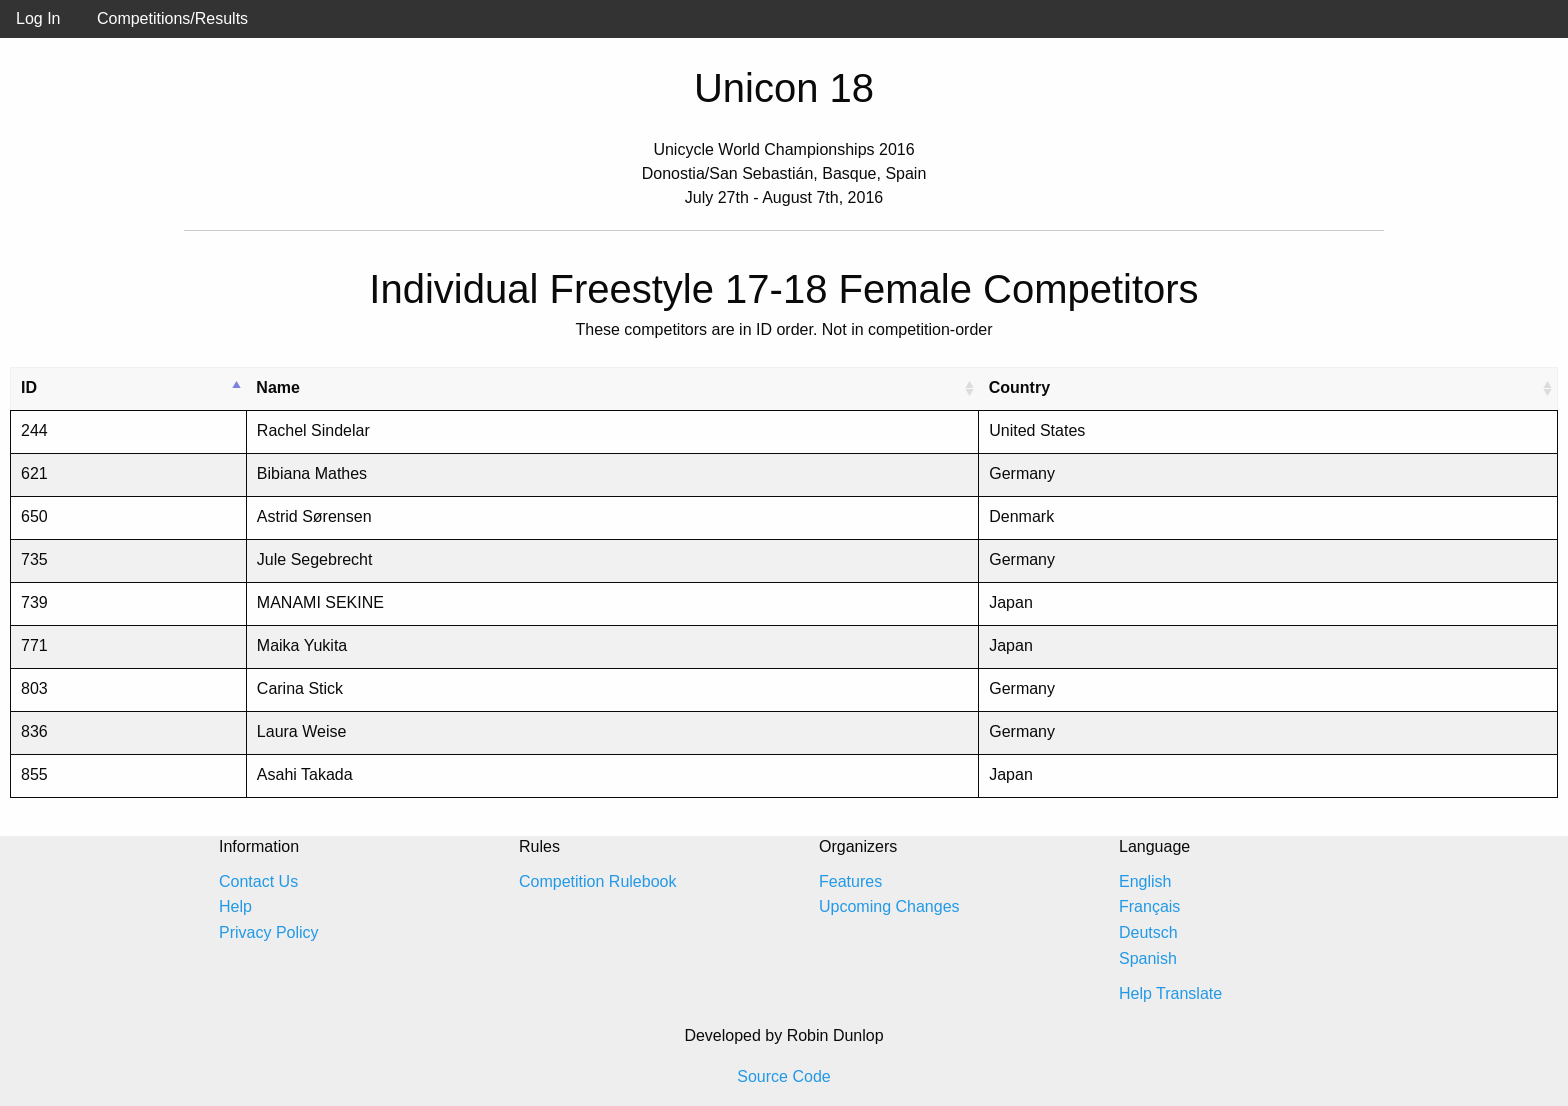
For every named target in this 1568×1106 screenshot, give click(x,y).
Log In (38, 18)
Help (235, 906)
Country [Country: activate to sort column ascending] (1019, 387)
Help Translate (1170, 993)
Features (850, 881)
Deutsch (1148, 932)
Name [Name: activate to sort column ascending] (278, 387)
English (1145, 881)
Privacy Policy (269, 932)
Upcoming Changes (889, 906)
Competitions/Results (172, 18)
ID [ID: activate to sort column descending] (29, 387)
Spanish (1148, 958)
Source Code (783, 1076)
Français (1149, 906)
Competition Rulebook (597, 881)
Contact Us (258, 881)
